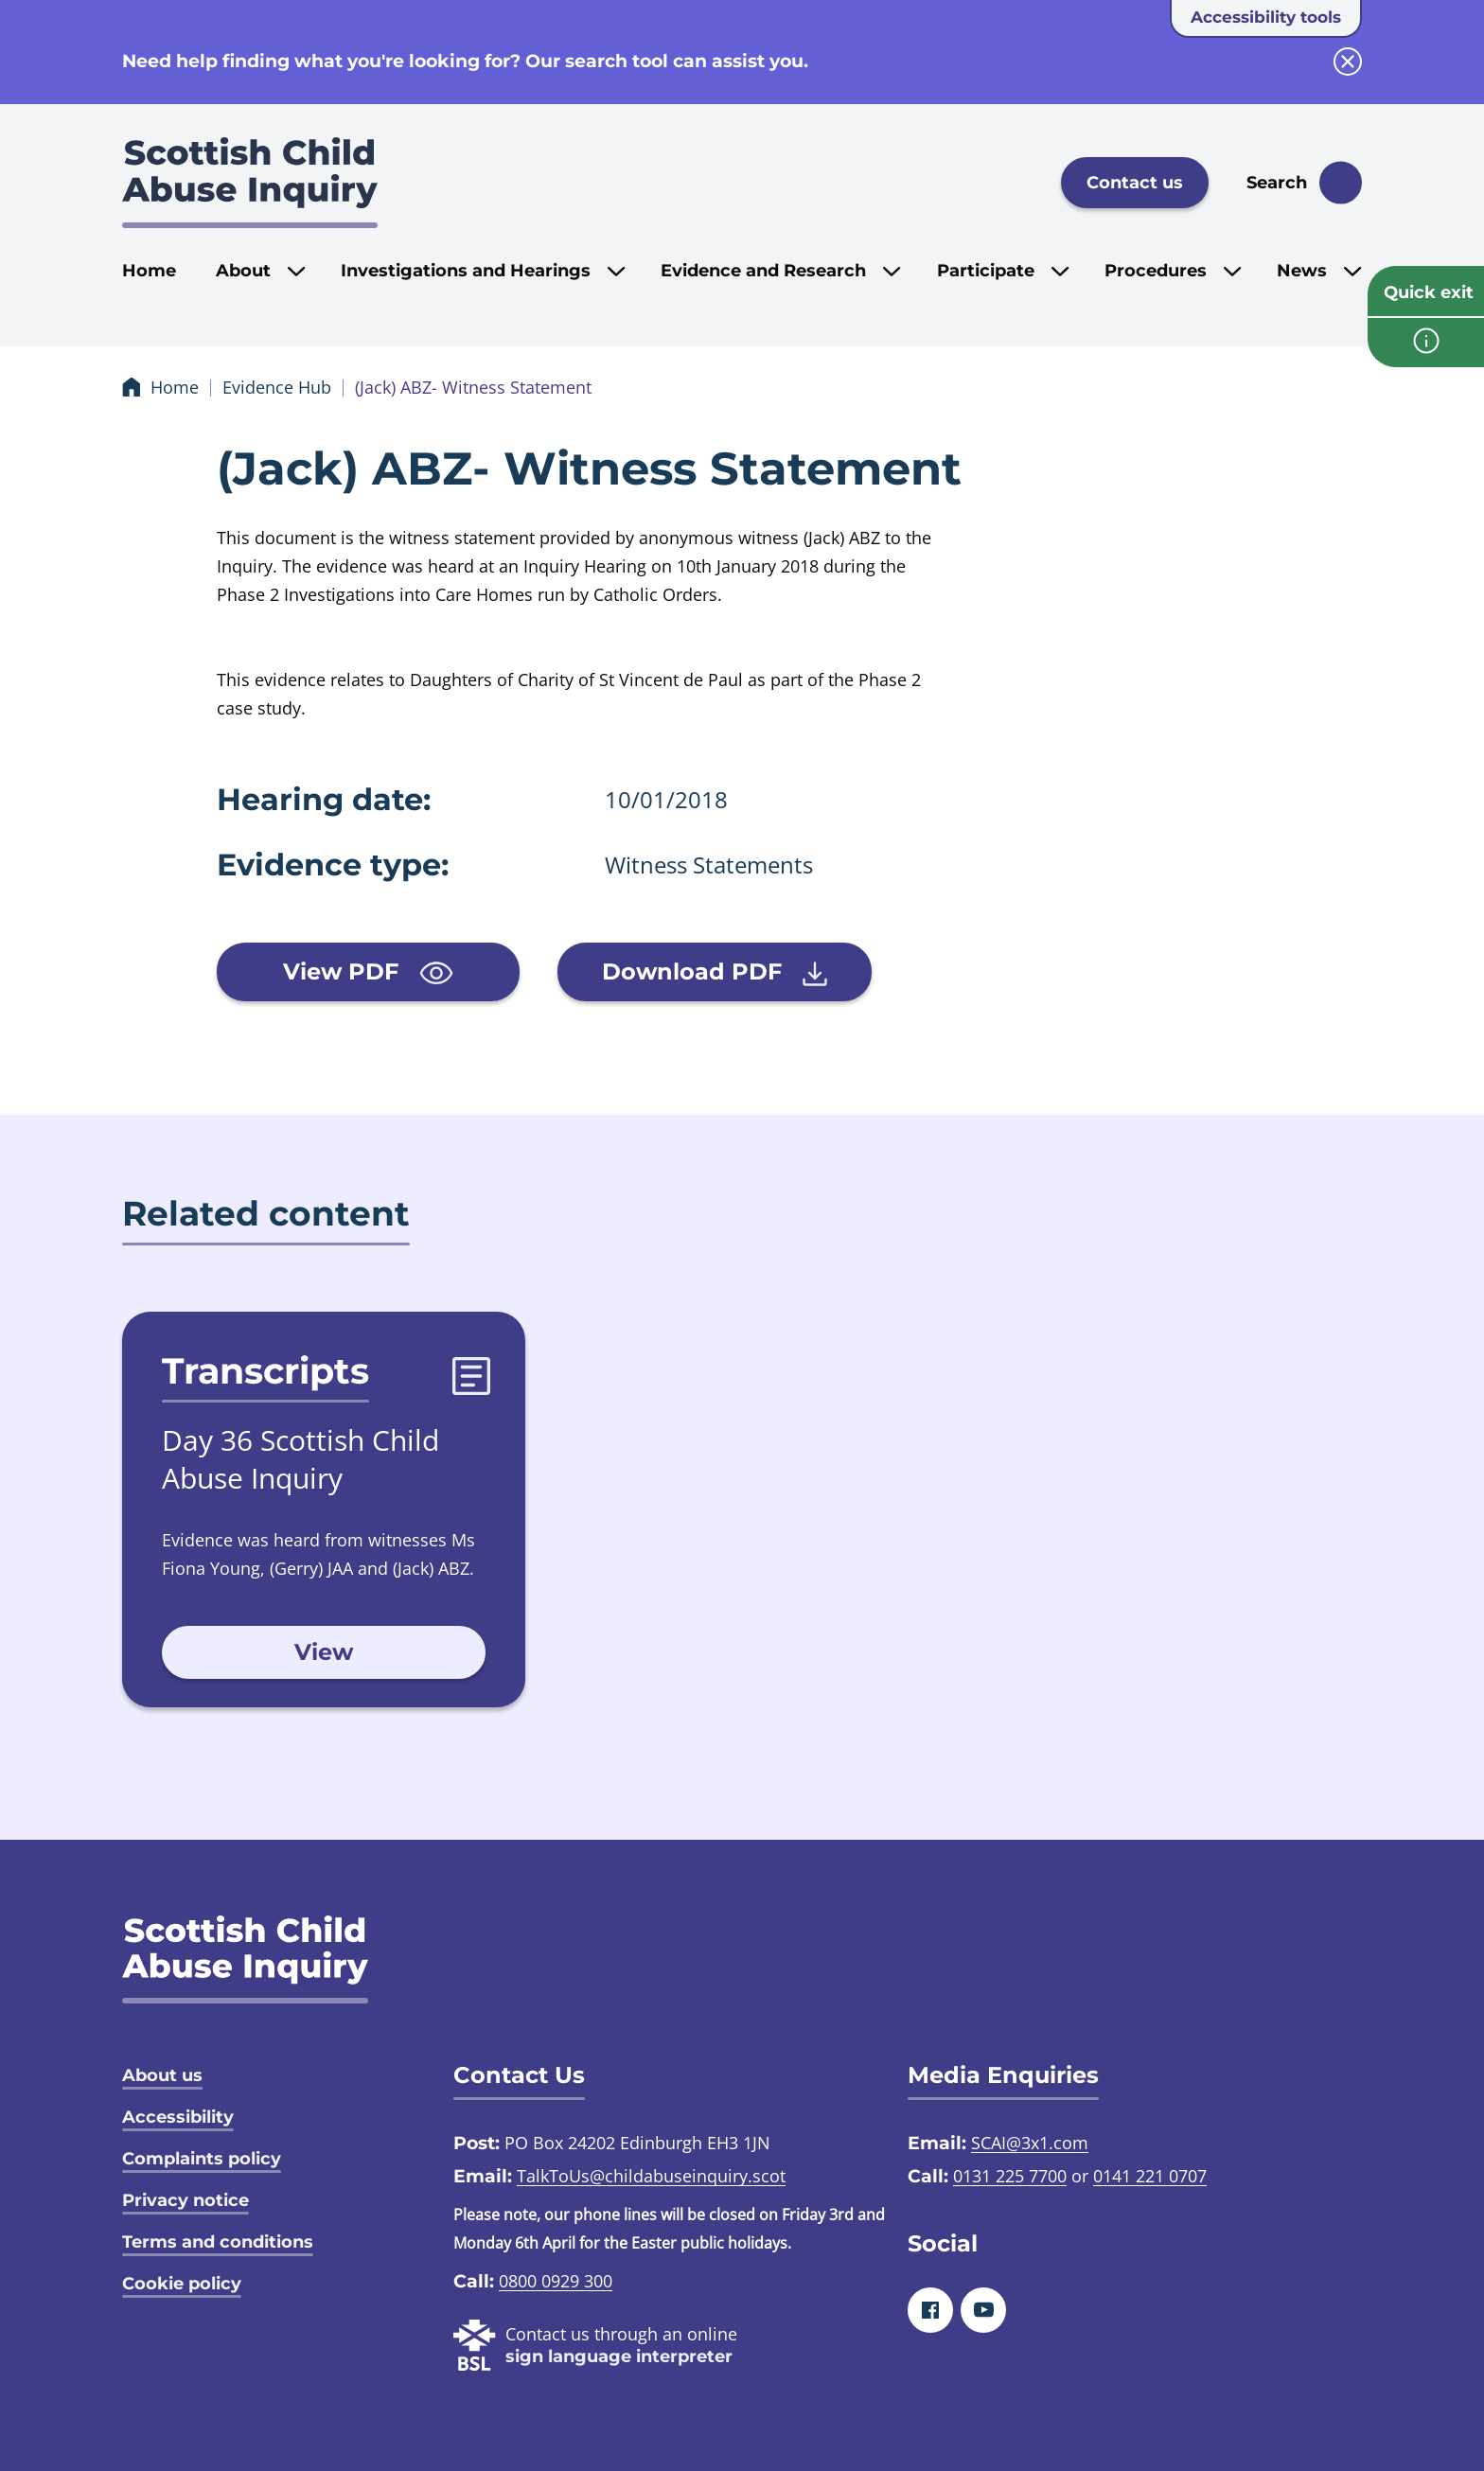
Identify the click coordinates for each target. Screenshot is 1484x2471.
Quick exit (1429, 292)
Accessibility (178, 2117)
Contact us (1134, 182)
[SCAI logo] (245, 1959)
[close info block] (1348, 61)
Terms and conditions (217, 2242)
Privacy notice (185, 2200)
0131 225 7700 (1010, 2175)
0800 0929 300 (555, 2280)
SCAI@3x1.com (1029, 2142)
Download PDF (714, 972)
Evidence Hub (276, 387)
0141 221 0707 (1150, 2175)
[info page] (1426, 342)
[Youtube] (983, 2310)
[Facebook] (930, 2310)
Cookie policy (181, 2283)
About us (162, 2075)
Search (1276, 182)
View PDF (368, 971)
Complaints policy (201, 2158)
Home (149, 270)
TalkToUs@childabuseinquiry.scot (651, 2175)
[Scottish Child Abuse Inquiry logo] (250, 182)
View (323, 1652)
